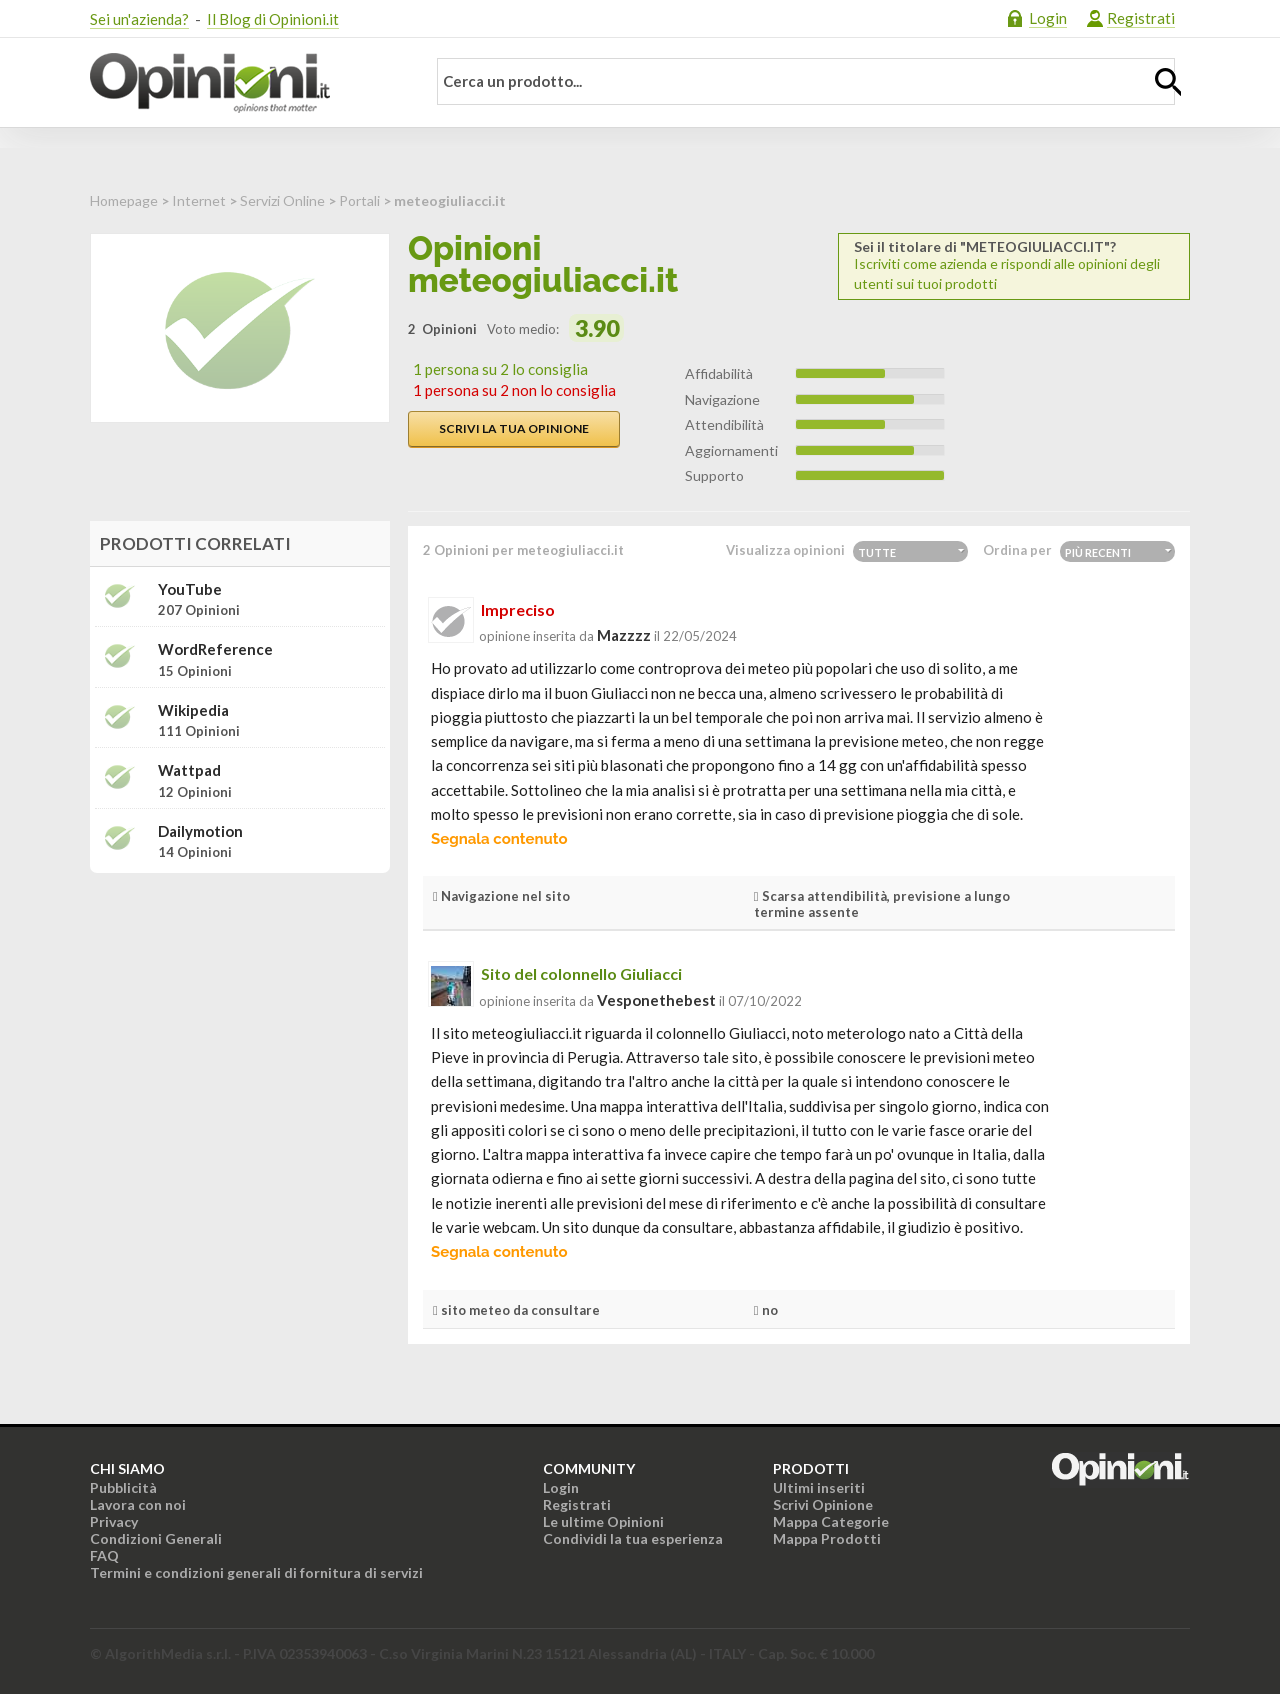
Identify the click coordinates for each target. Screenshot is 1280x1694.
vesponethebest (656, 1000)
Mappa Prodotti (827, 1538)
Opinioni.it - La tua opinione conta (245, 83)
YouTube (190, 589)
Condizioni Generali (156, 1538)
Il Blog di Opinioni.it (273, 19)
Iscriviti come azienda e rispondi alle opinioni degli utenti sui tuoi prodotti (1014, 265)
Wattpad (189, 770)
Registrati (1141, 18)
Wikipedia (193, 710)
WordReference (215, 649)
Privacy (114, 1521)
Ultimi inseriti (819, 1487)
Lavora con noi (138, 1504)
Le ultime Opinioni (603, 1521)
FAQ (104, 1555)
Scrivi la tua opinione (514, 428)
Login (1048, 18)
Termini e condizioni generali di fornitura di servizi (256, 1572)
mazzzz (624, 635)
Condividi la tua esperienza (633, 1538)
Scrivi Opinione (823, 1504)
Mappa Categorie (831, 1521)
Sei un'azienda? (139, 19)
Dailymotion (200, 831)
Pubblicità (123, 1487)
